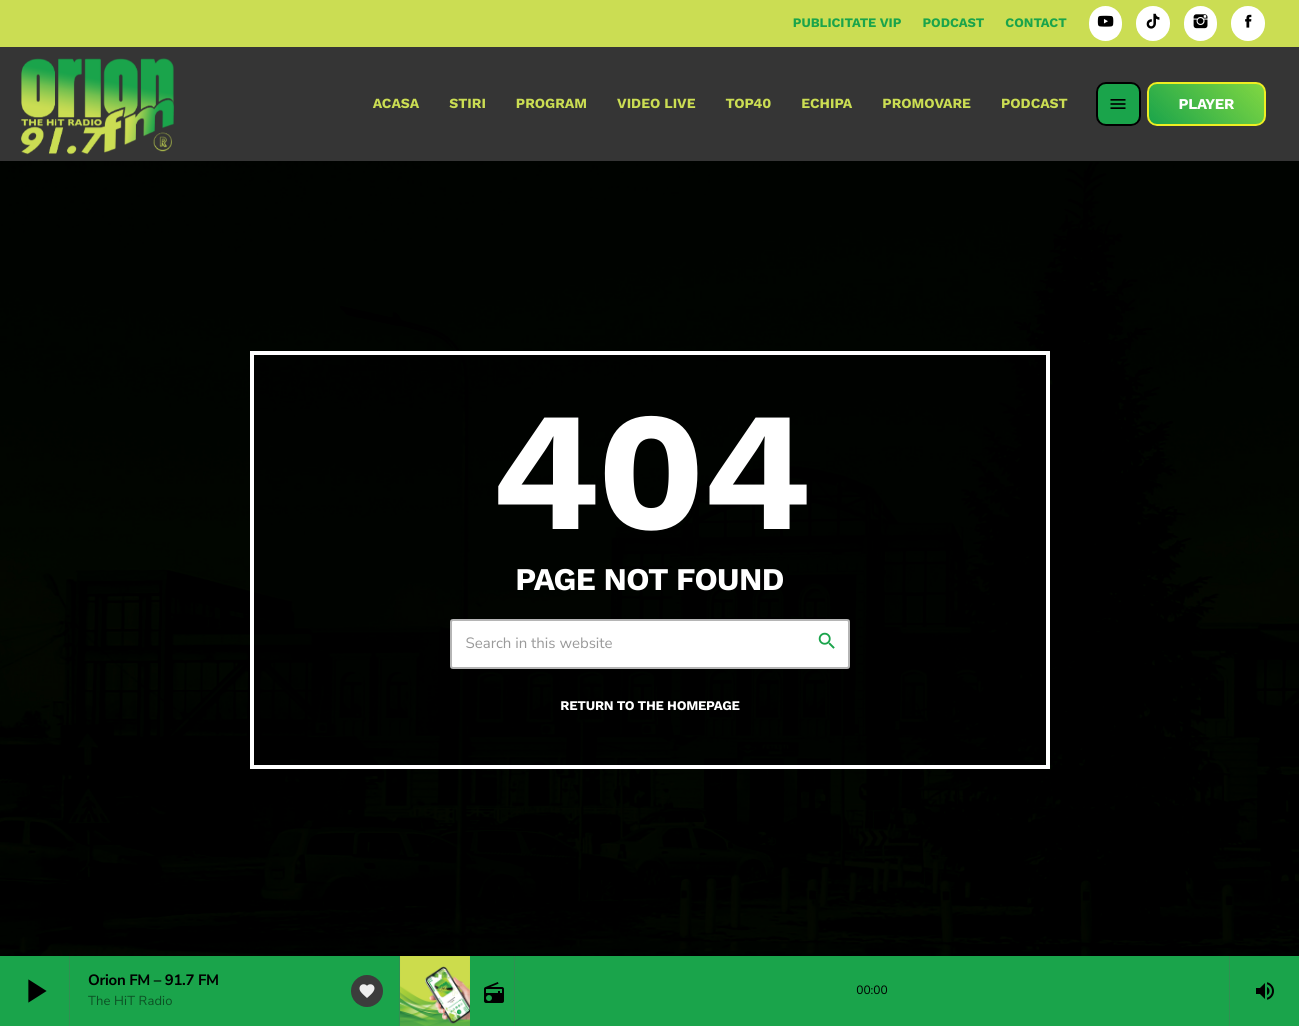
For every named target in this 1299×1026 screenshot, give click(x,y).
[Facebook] (1248, 23)
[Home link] (97, 104)
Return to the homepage (649, 706)
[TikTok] (1153, 23)
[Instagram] (1201, 23)
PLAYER (1206, 104)
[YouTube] (1106, 23)
